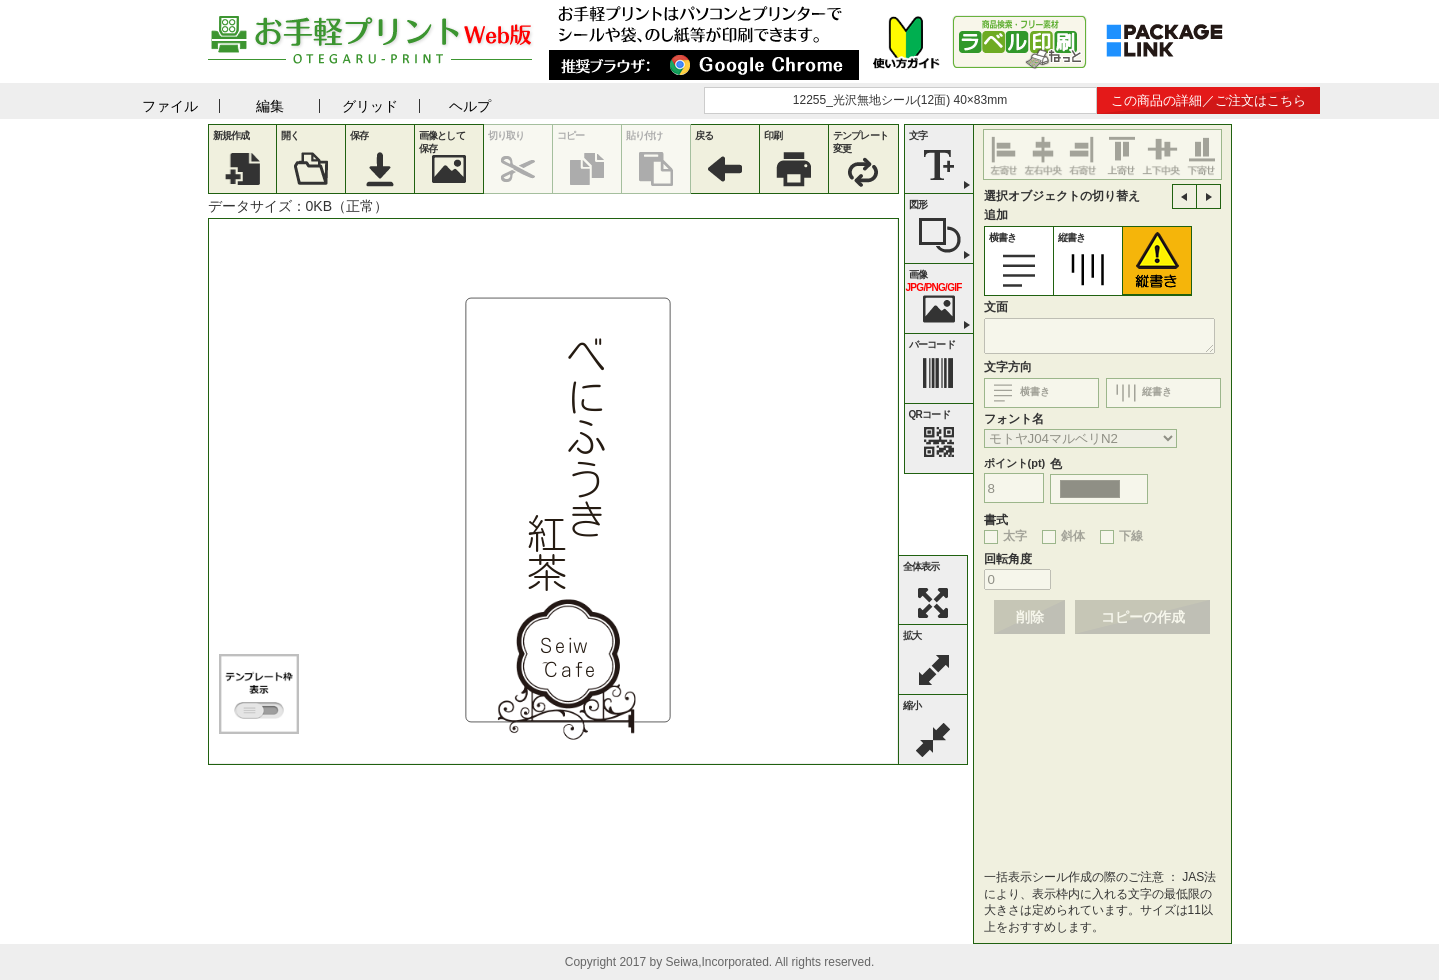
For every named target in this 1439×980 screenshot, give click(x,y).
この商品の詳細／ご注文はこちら (1208, 100)
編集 (270, 106)
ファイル (170, 106)
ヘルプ (470, 106)
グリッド (370, 106)
